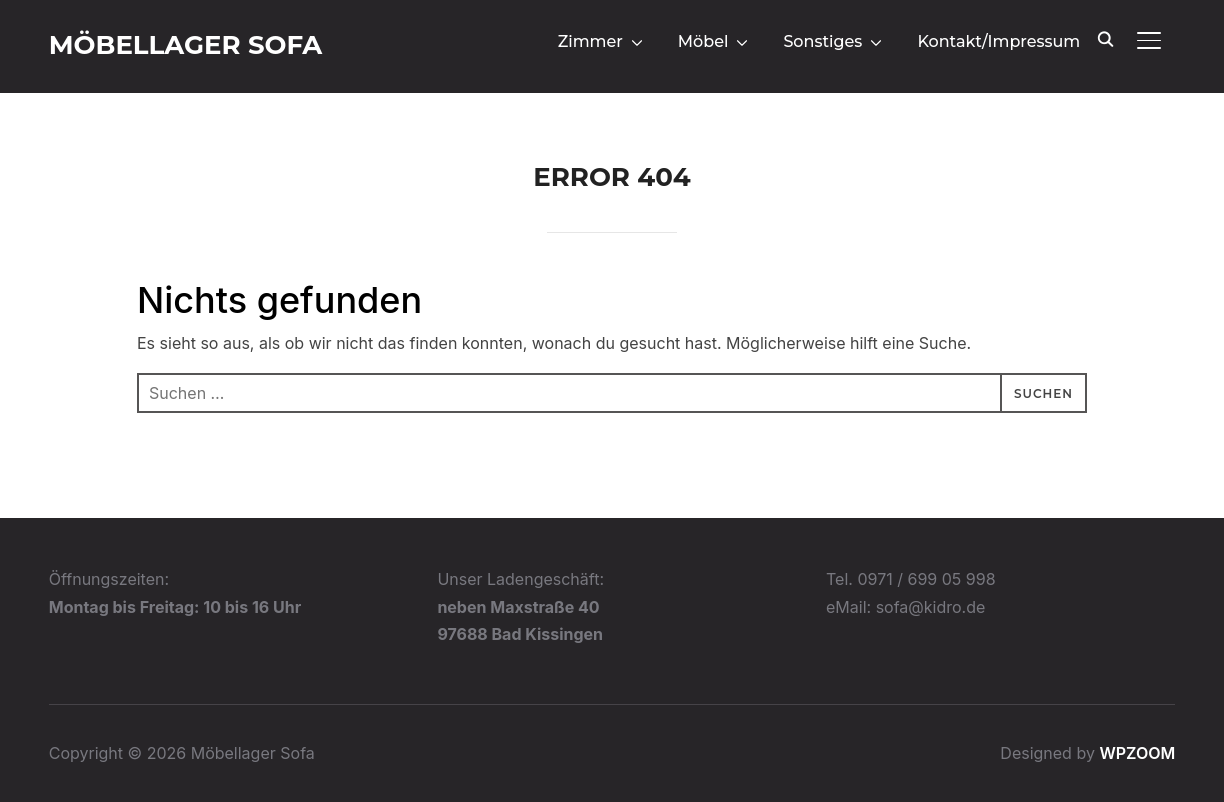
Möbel (703, 41)
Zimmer (590, 41)
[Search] (1105, 38)
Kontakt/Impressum (998, 41)
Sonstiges (822, 41)
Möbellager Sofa (186, 45)
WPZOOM (1137, 753)
